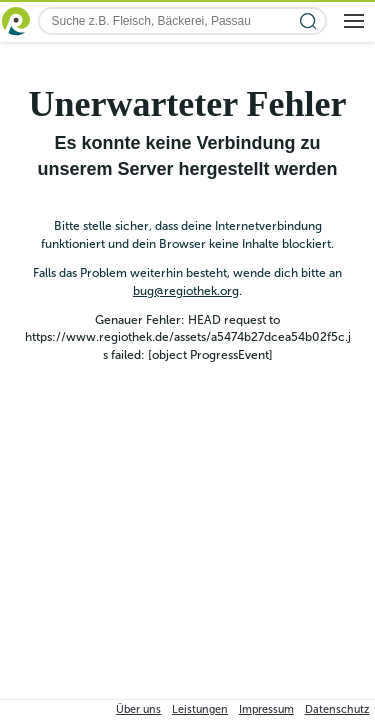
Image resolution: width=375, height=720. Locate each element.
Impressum (266, 709)
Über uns (138, 709)
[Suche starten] (308, 21)
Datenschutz (337, 709)
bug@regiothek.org (186, 291)
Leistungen (200, 709)
